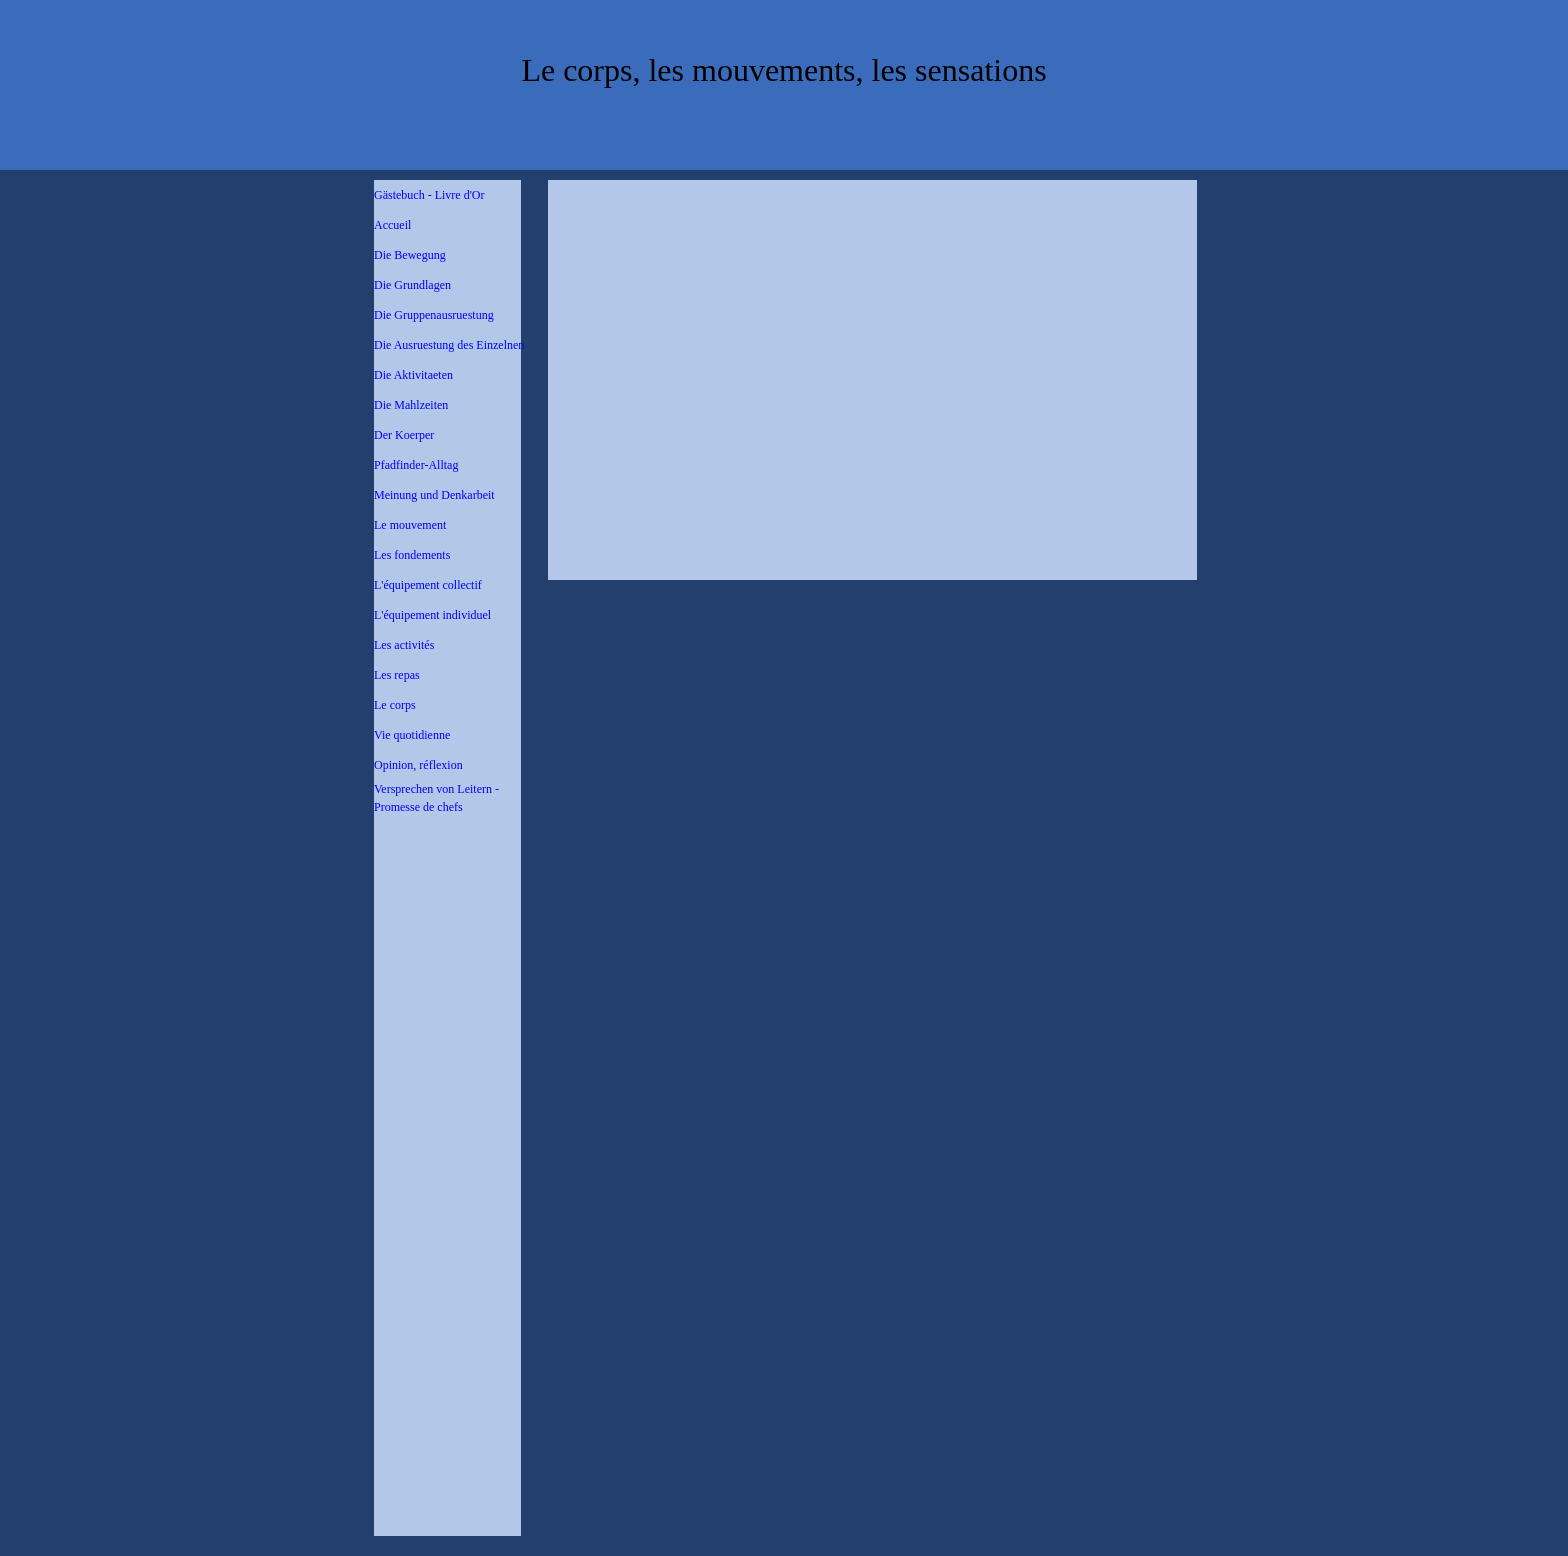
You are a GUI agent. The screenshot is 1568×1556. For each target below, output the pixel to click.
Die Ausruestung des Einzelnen (449, 345)
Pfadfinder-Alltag (416, 465)
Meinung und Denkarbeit (434, 495)
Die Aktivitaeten (413, 375)
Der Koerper (404, 435)
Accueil (392, 225)
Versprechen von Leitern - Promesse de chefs (436, 798)
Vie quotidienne (412, 735)
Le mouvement (410, 525)
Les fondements (412, 555)
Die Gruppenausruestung (434, 315)
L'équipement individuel (432, 615)
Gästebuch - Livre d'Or (429, 195)
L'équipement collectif (428, 585)
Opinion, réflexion (418, 765)
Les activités (404, 645)
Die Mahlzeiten (411, 405)
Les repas (397, 675)
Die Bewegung (410, 255)
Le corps (395, 705)
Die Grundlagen (412, 285)
